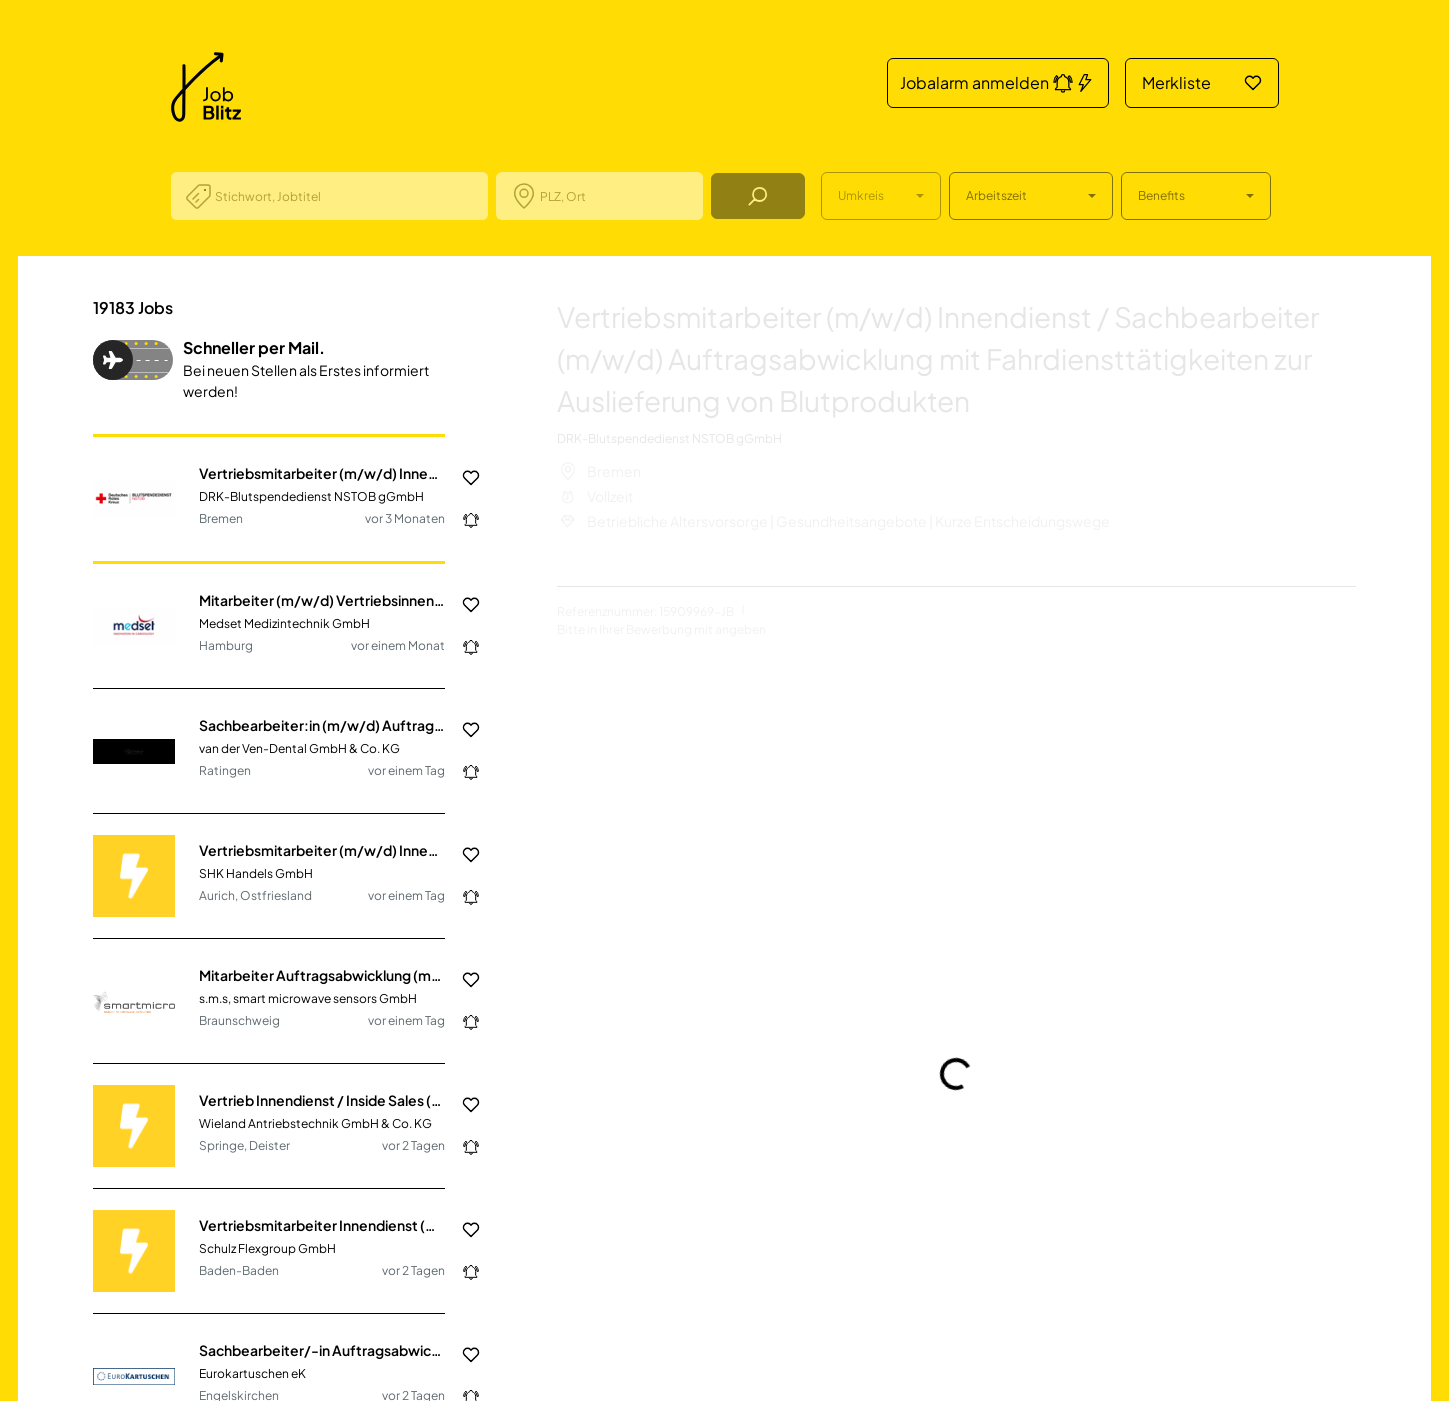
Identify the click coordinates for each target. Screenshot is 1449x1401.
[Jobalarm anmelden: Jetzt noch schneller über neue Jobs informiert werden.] (463, 520)
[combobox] (343, 196)
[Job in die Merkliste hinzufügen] (463, 478)
